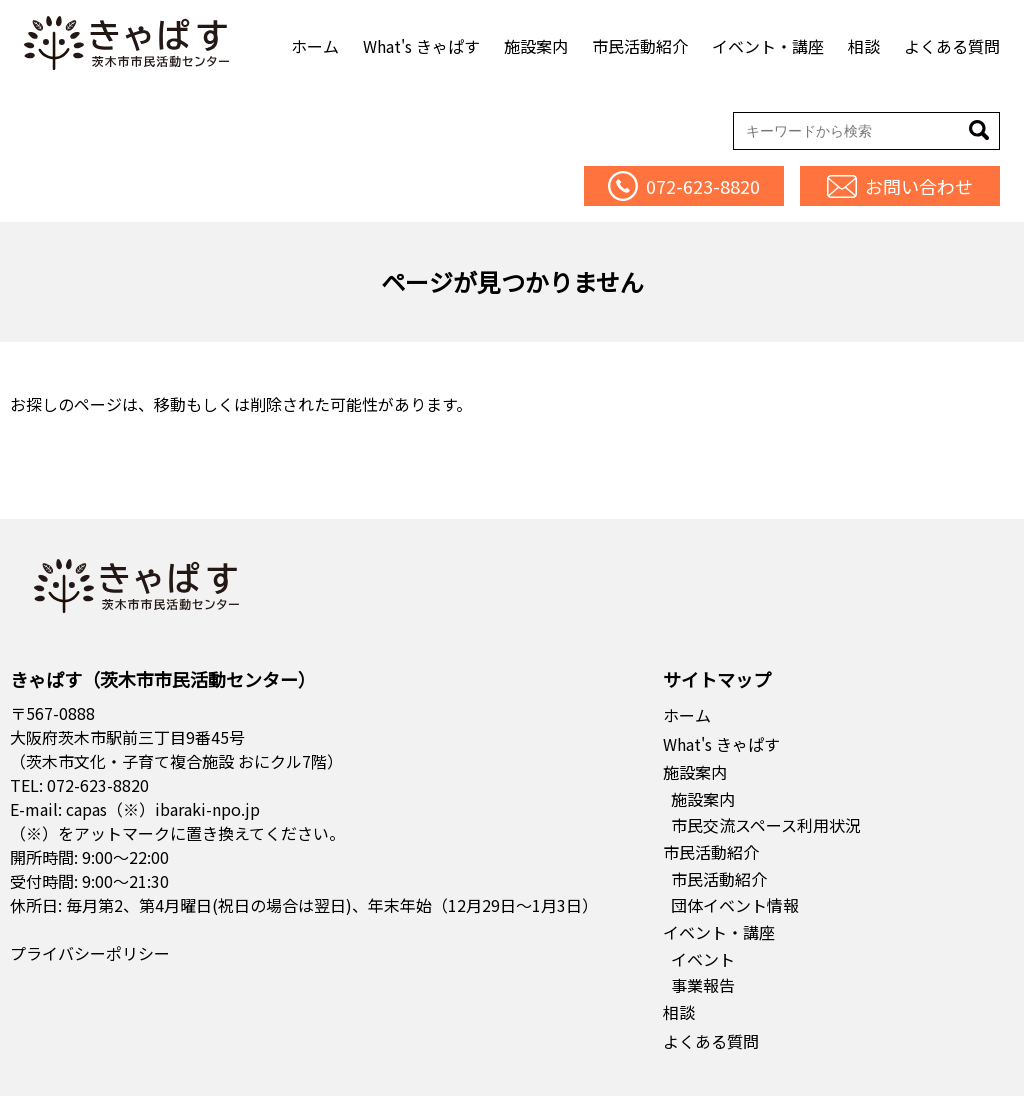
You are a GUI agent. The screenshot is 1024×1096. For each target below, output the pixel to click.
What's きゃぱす (421, 46)
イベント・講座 (768, 46)
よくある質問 (952, 46)
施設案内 (536, 46)
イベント (703, 959)
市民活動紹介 (640, 46)
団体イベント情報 (735, 905)
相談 (864, 46)
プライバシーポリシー (90, 953)
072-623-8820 (98, 785)
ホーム (315, 46)
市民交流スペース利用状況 (766, 825)
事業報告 (703, 985)
